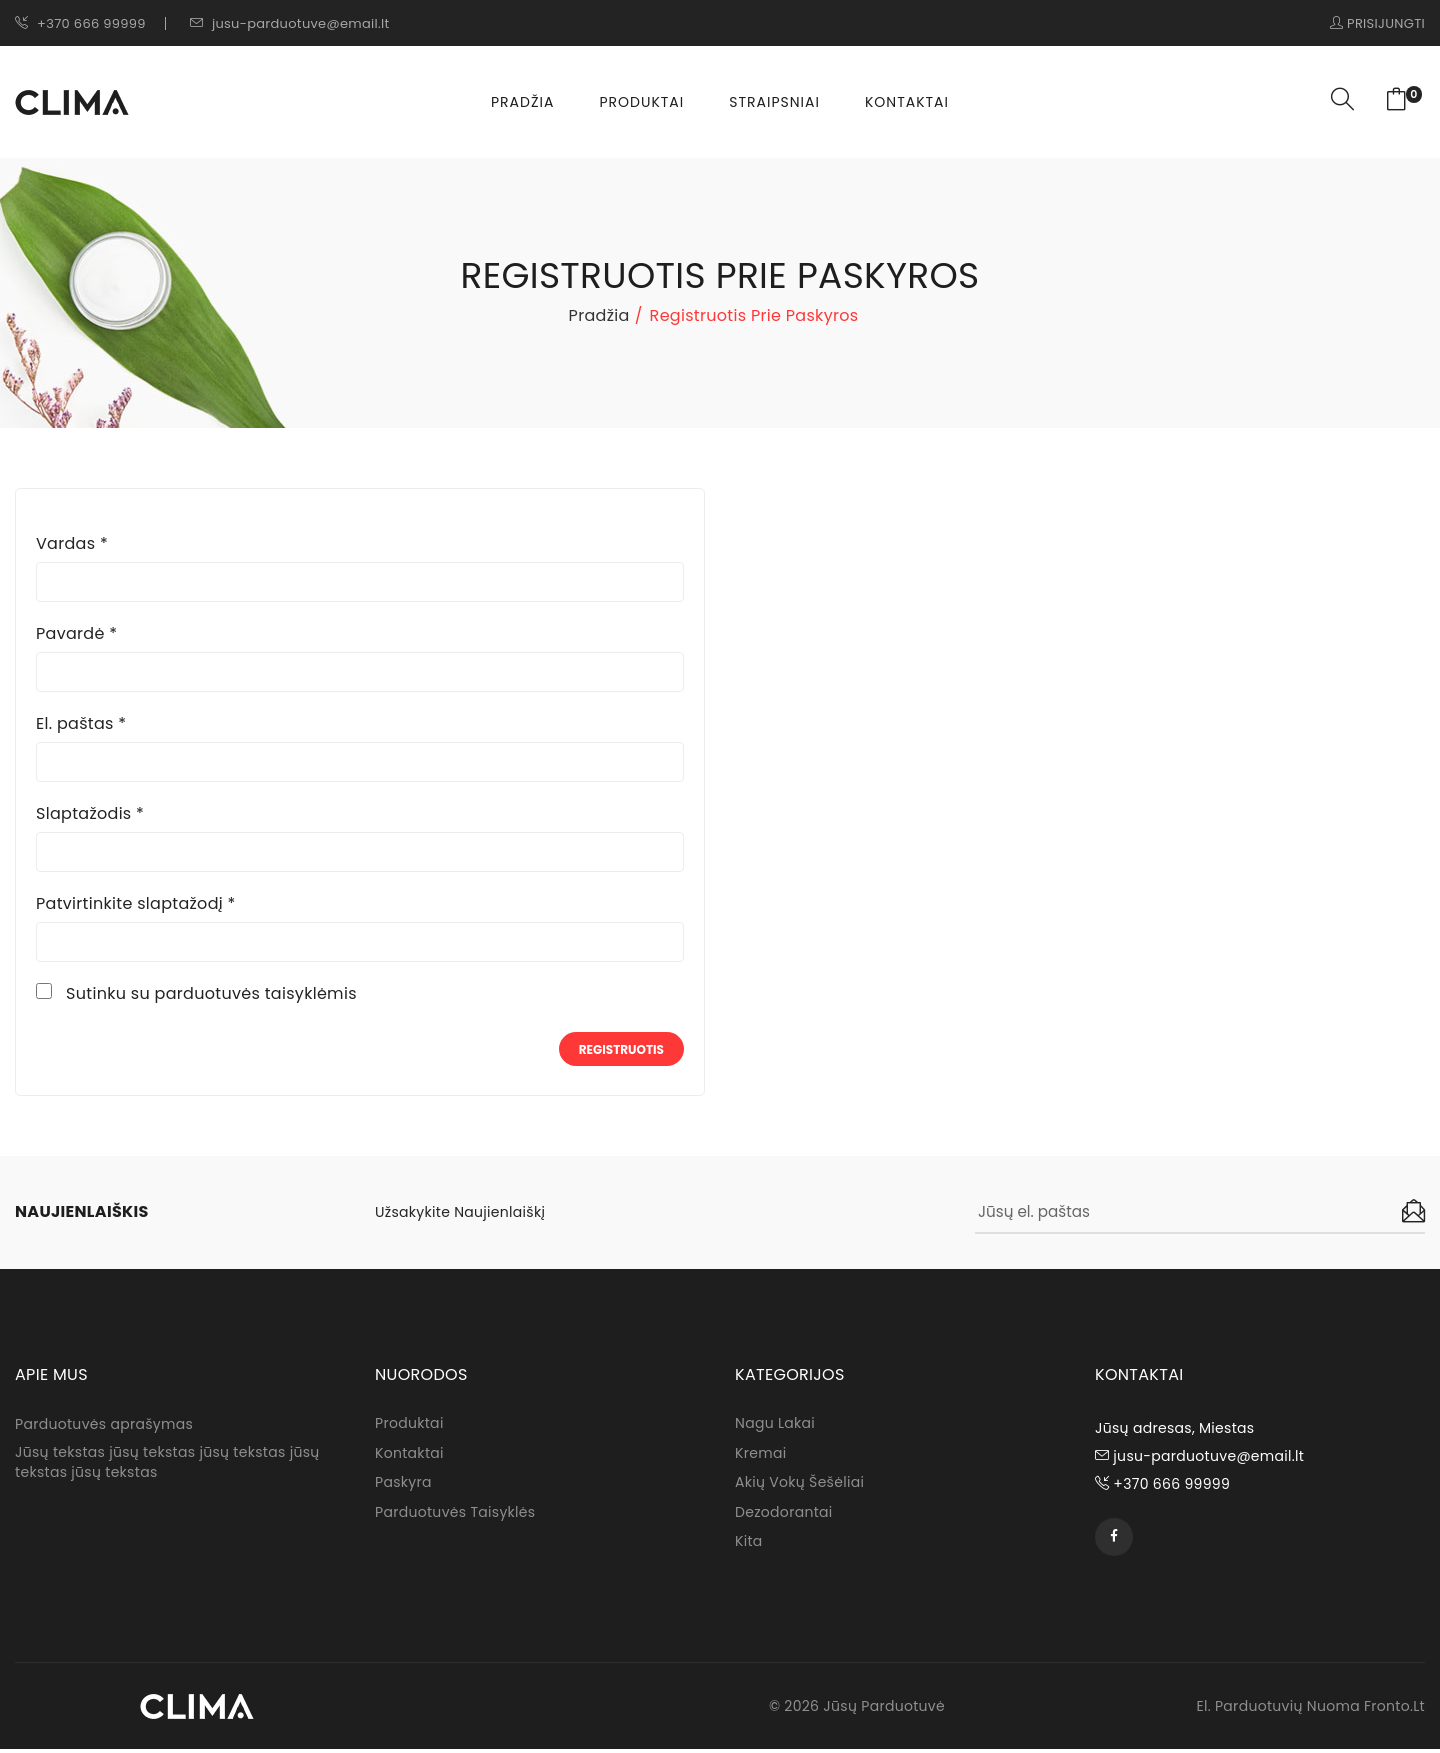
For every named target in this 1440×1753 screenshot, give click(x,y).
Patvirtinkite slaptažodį (136, 904)
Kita (749, 1546)
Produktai (641, 102)
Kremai (760, 1456)
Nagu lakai (775, 1426)
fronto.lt (1394, 1710)
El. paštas (81, 724)
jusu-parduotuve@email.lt (290, 23)
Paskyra (403, 1486)
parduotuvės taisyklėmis (256, 993)
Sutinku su (211, 994)
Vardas (72, 544)
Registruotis (621, 1049)
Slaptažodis (90, 814)
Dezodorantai (784, 1516)
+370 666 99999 (80, 23)
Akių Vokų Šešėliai (799, 1486)
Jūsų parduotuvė (884, 1710)
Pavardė (76, 634)
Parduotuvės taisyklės (455, 1516)
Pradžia (522, 102)
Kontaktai (907, 102)
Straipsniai (774, 102)
